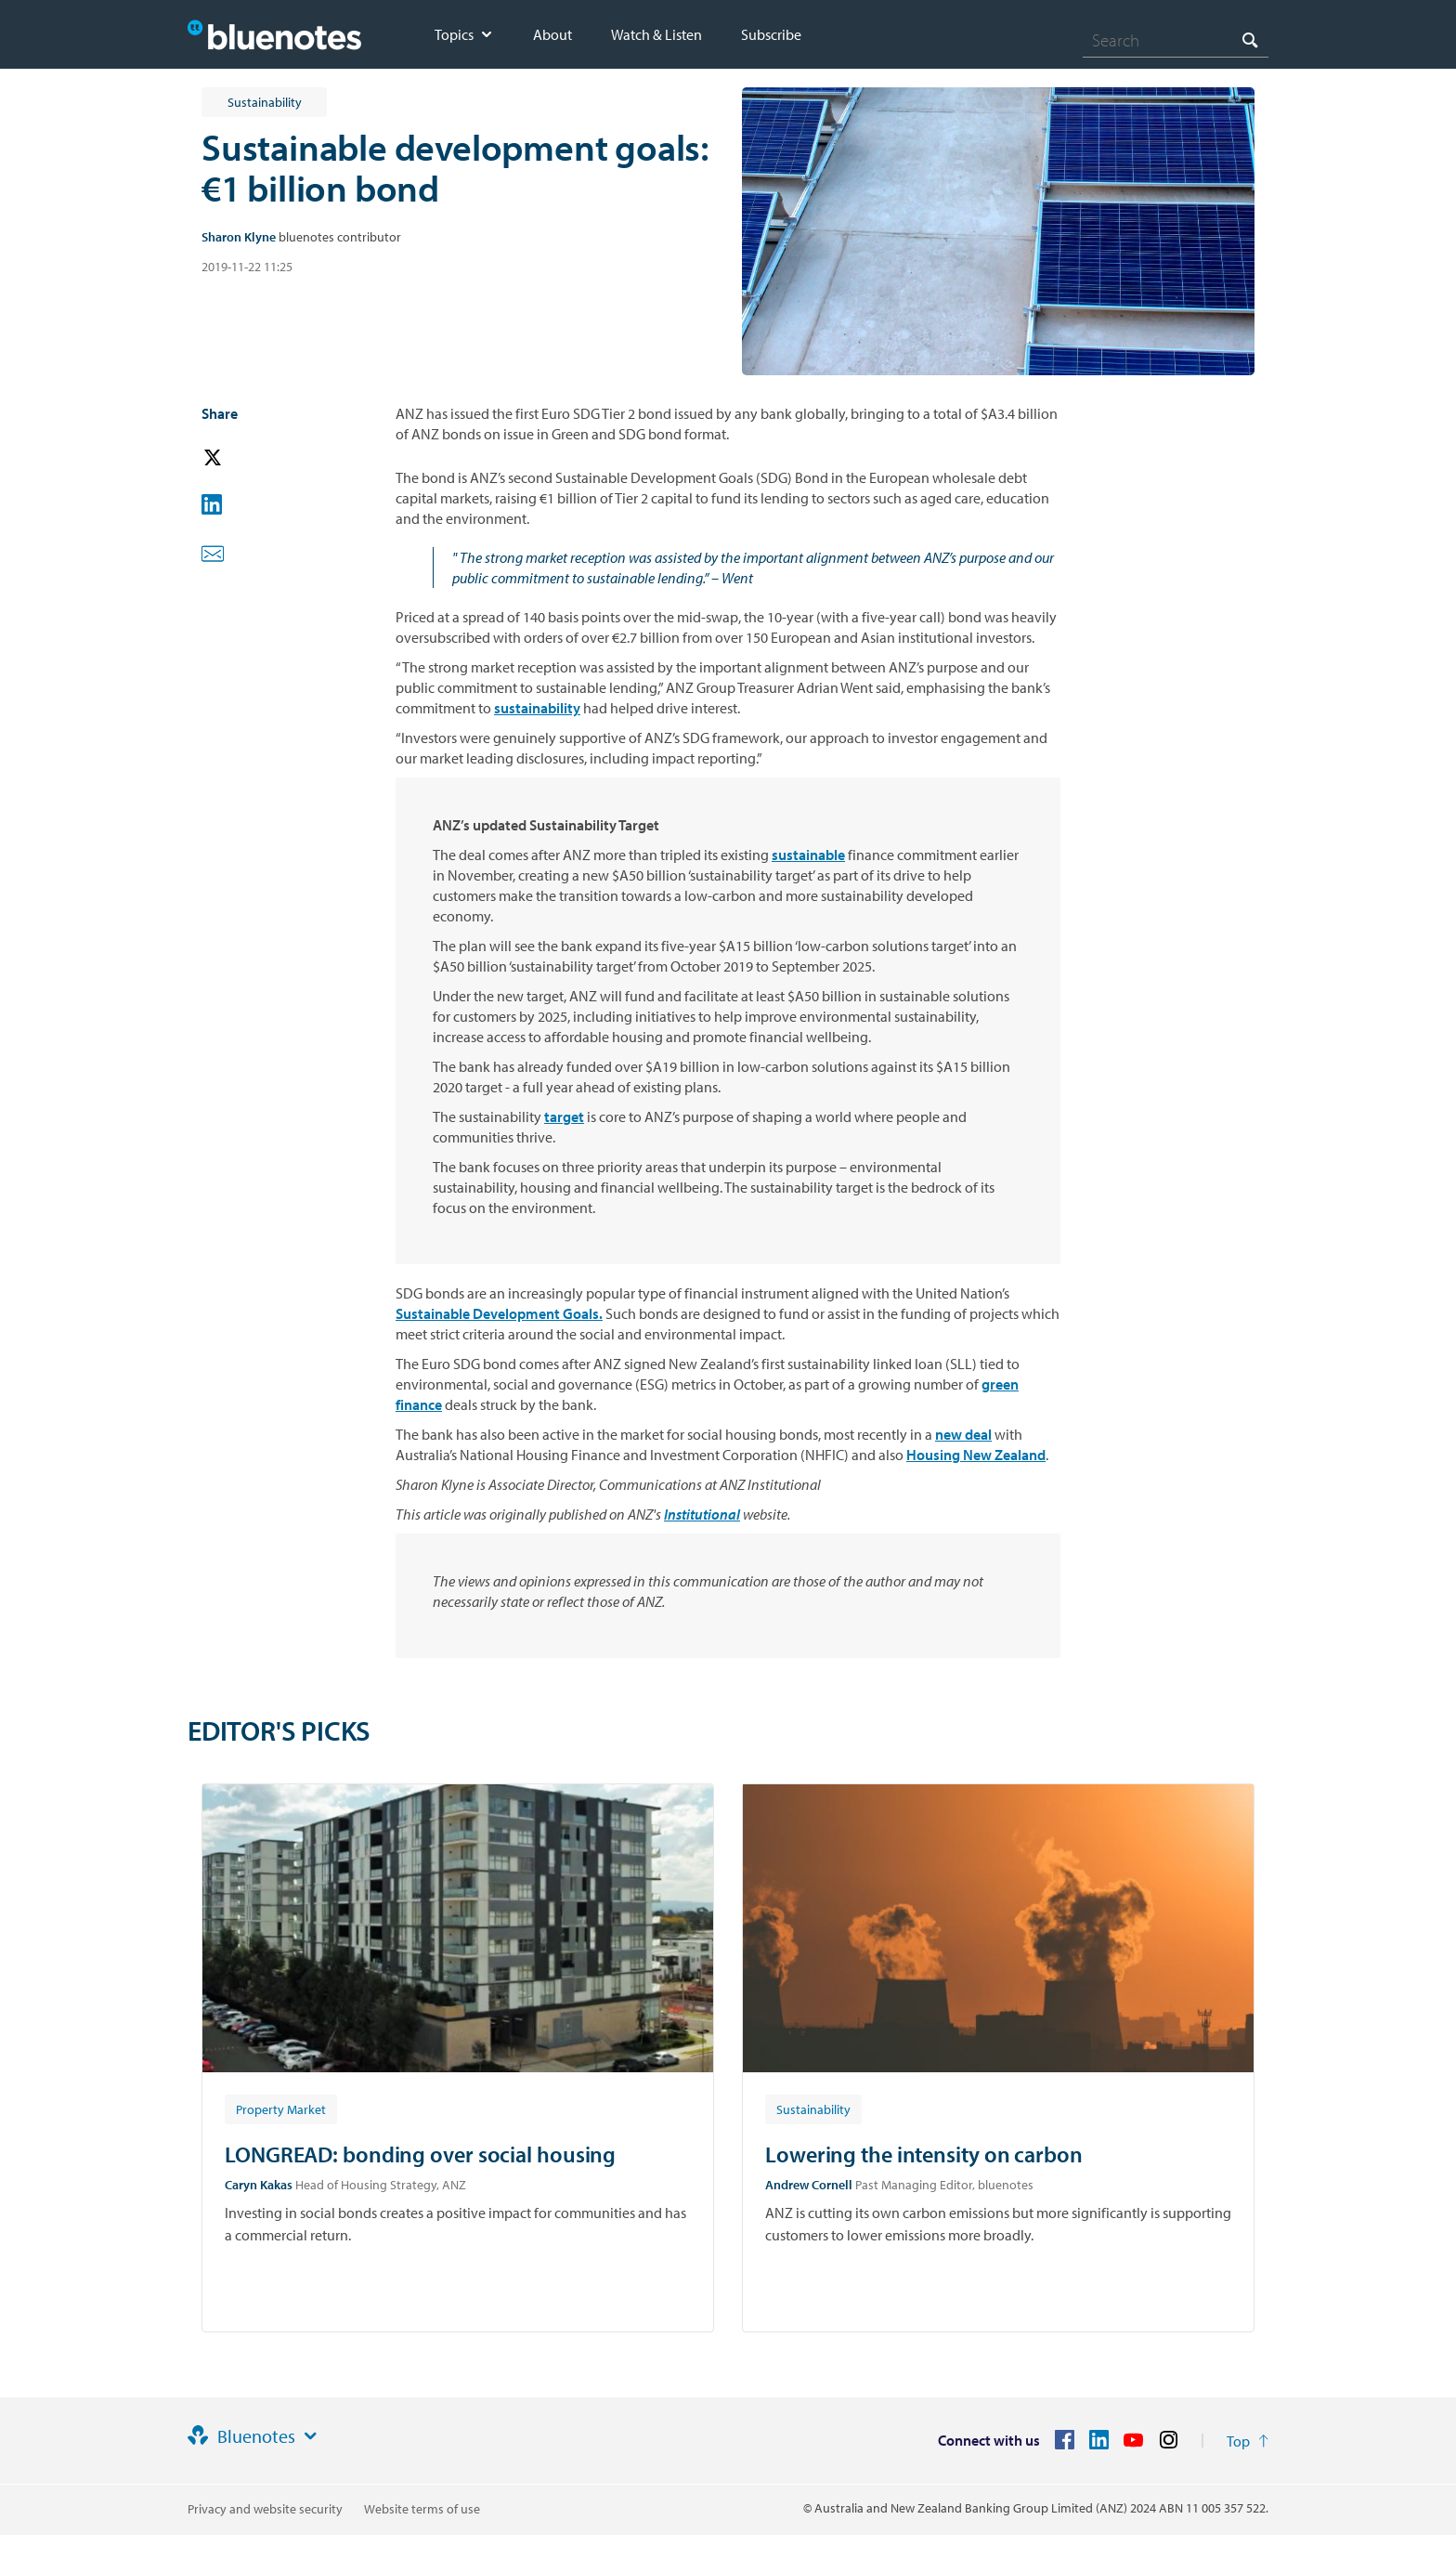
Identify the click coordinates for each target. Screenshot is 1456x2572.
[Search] (1175, 40)
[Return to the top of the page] (1247, 2441)
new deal (963, 1434)
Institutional (702, 1514)
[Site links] (310, 2436)
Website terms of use (422, 2508)
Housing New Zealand (976, 1454)
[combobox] (1175, 40)
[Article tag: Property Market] (281, 2108)
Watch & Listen (656, 34)
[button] (239, 458)
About (552, 34)
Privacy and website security (265, 2508)
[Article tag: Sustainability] (813, 2108)
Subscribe (771, 34)
